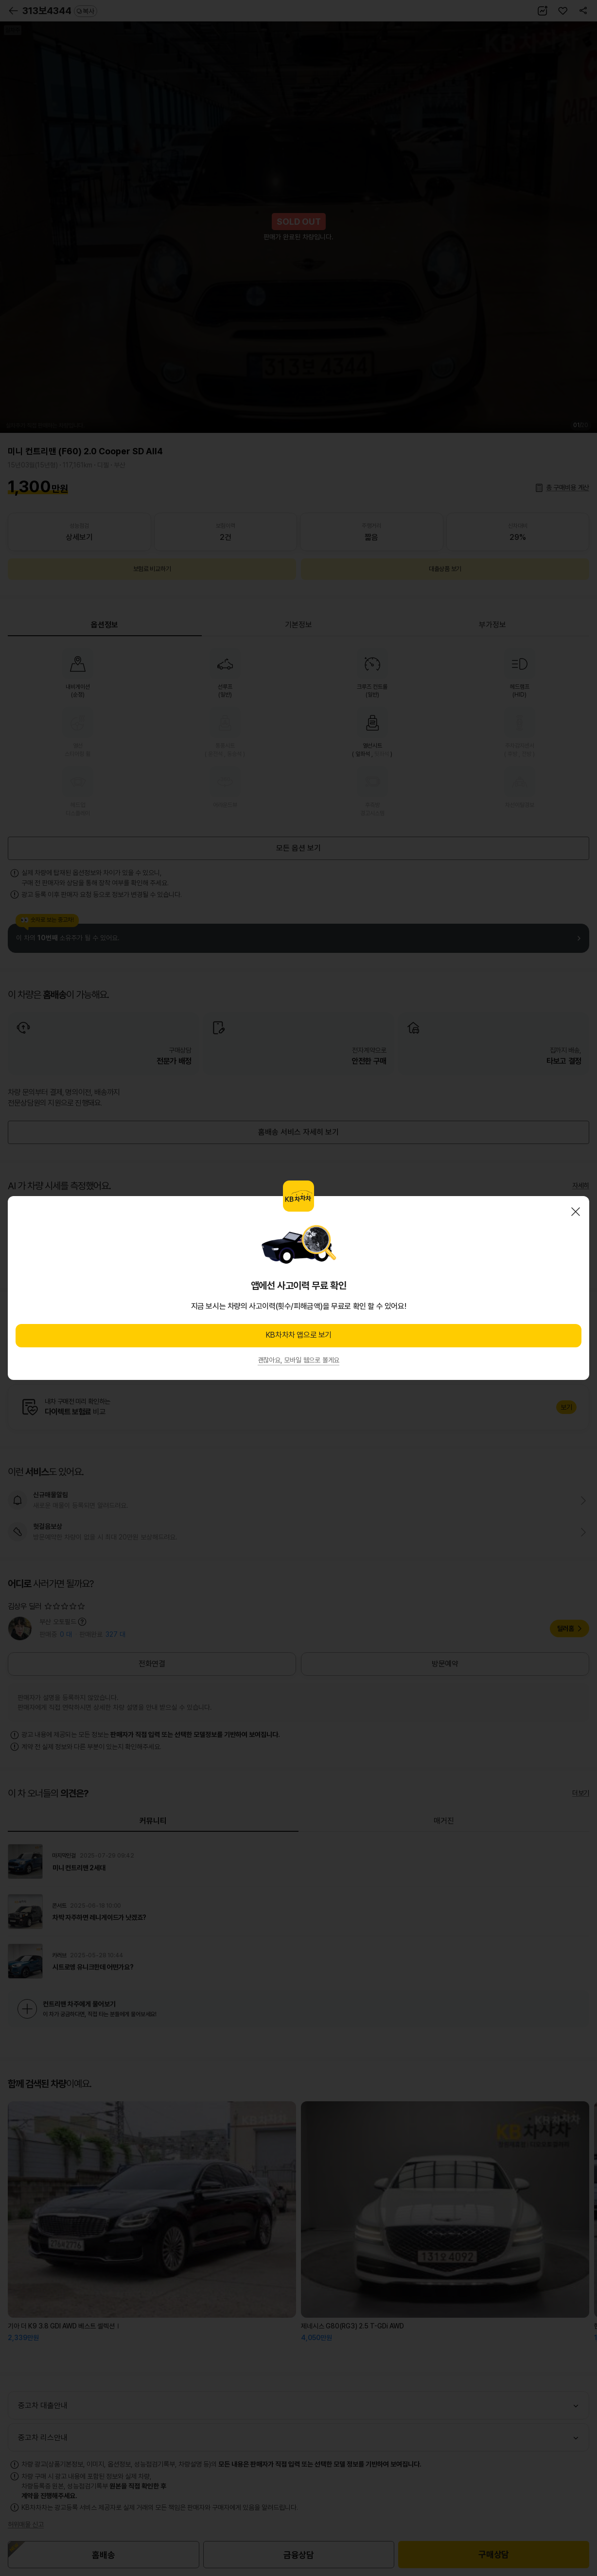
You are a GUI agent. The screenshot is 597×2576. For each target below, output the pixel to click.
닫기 (575, 1211)
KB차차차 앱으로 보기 (298, 1335)
